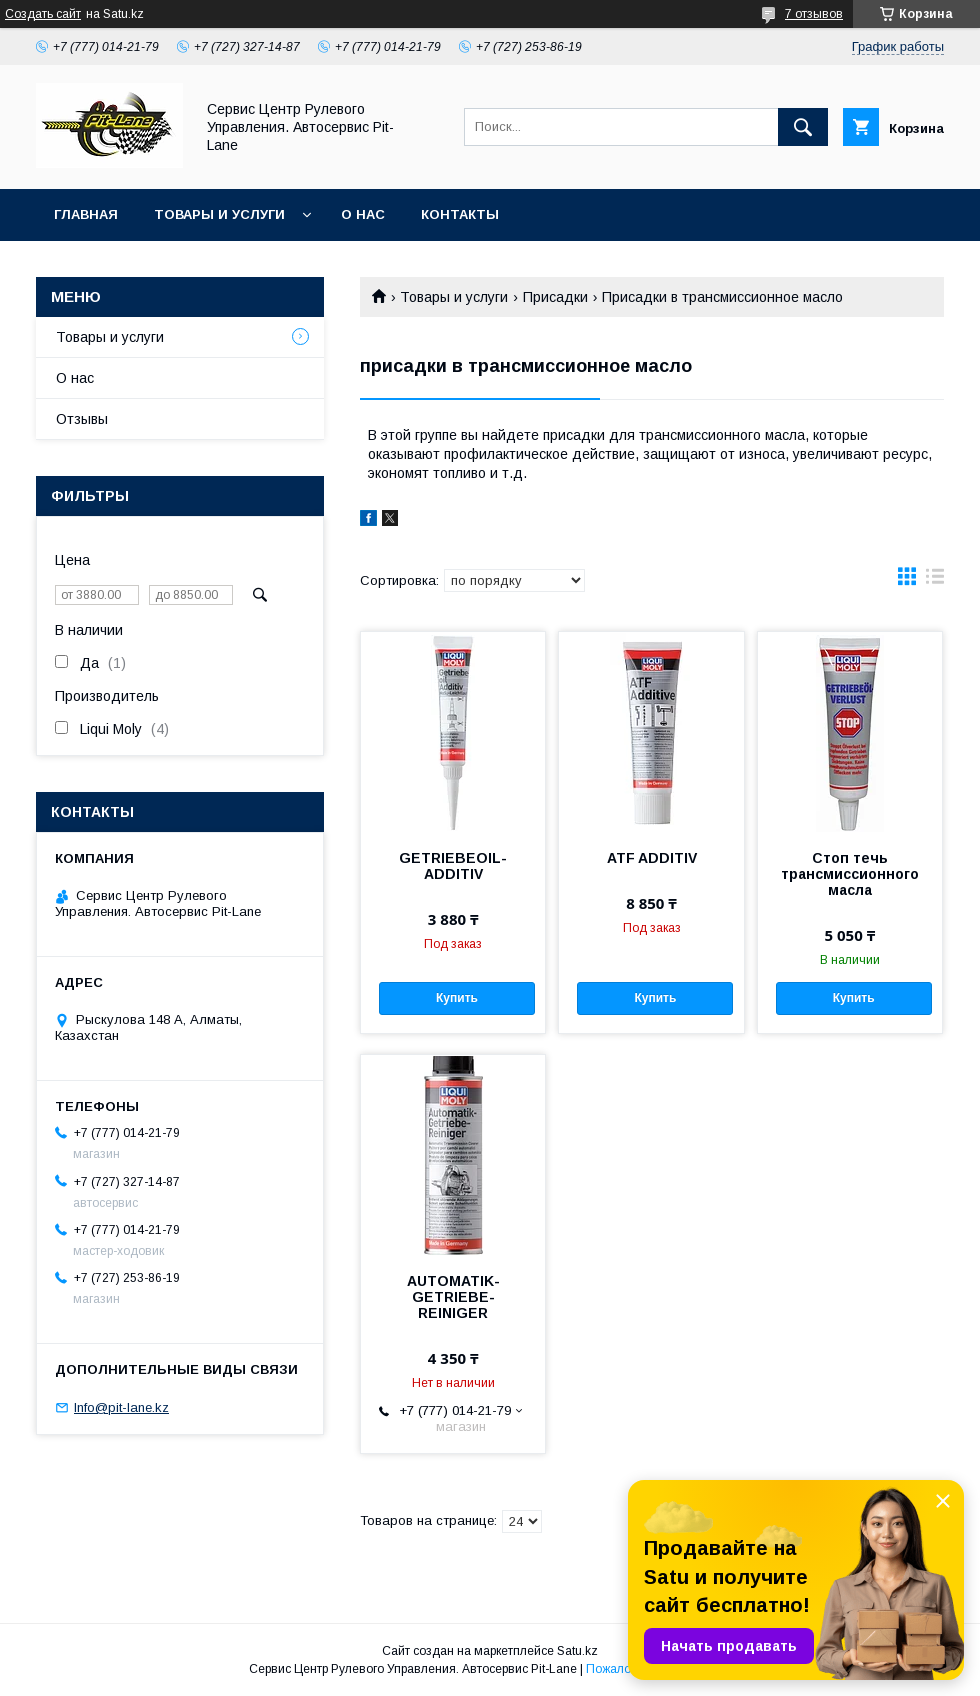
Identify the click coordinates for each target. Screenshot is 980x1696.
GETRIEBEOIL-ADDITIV (453, 866)
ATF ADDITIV (652, 858)
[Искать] (803, 127)
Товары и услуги (219, 214)
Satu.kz (577, 1651)
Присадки (555, 297)
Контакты (460, 214)
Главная (86, 214)
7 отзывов (814, 14)
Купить (457, 998)
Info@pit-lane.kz (121, 1407)
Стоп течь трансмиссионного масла (850, 874)
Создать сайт (43, 14)
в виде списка (935, 581)
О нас (363, 214)
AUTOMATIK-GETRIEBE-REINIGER (453, 1297)
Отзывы (82, 419)
